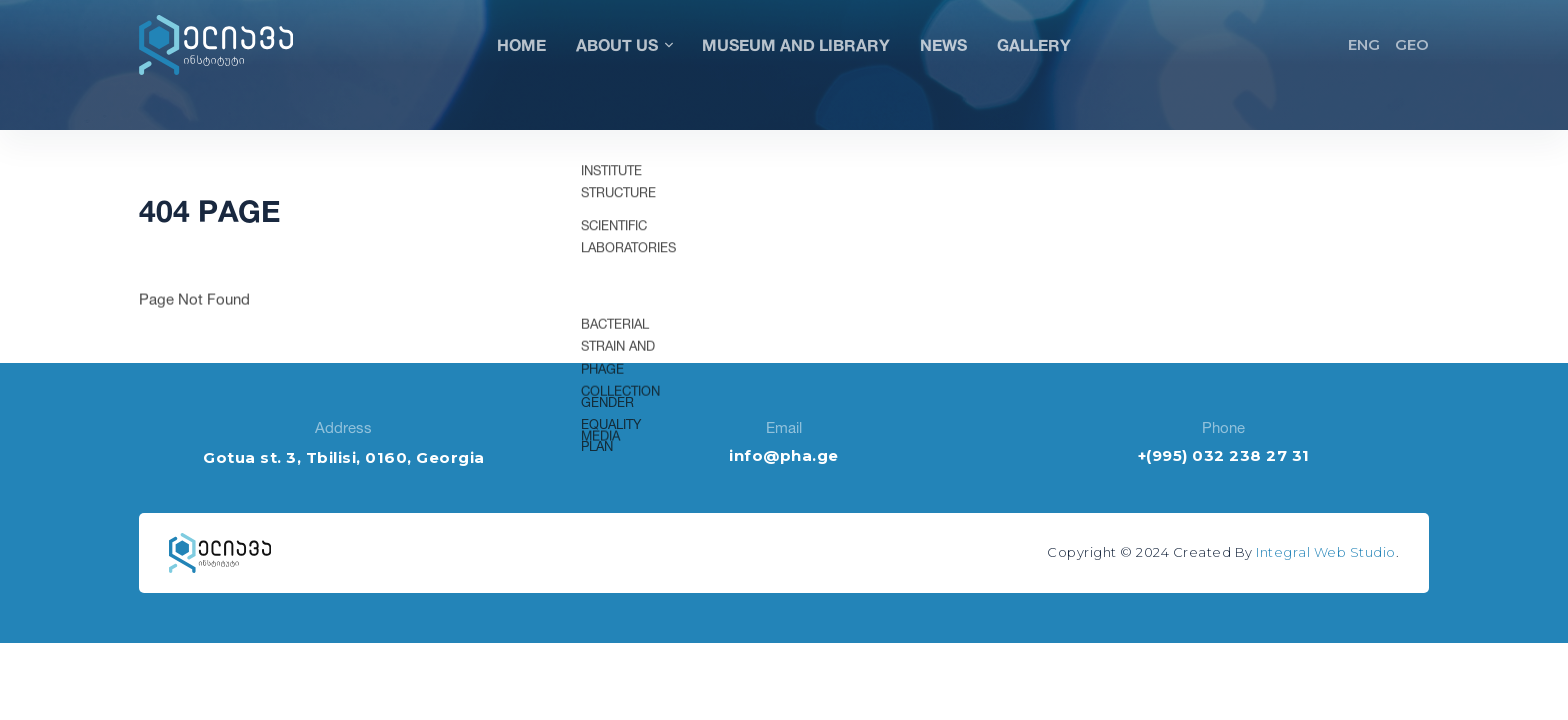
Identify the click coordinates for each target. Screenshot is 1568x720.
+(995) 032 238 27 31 (1224, 455)
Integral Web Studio (1326, 552)
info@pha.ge (784, 455)
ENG (1364, 44)
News (943, 44)
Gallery (1034, 44)
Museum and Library (796, 44)
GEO (1412, 44)
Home (521, 44)
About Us (624, 44)
